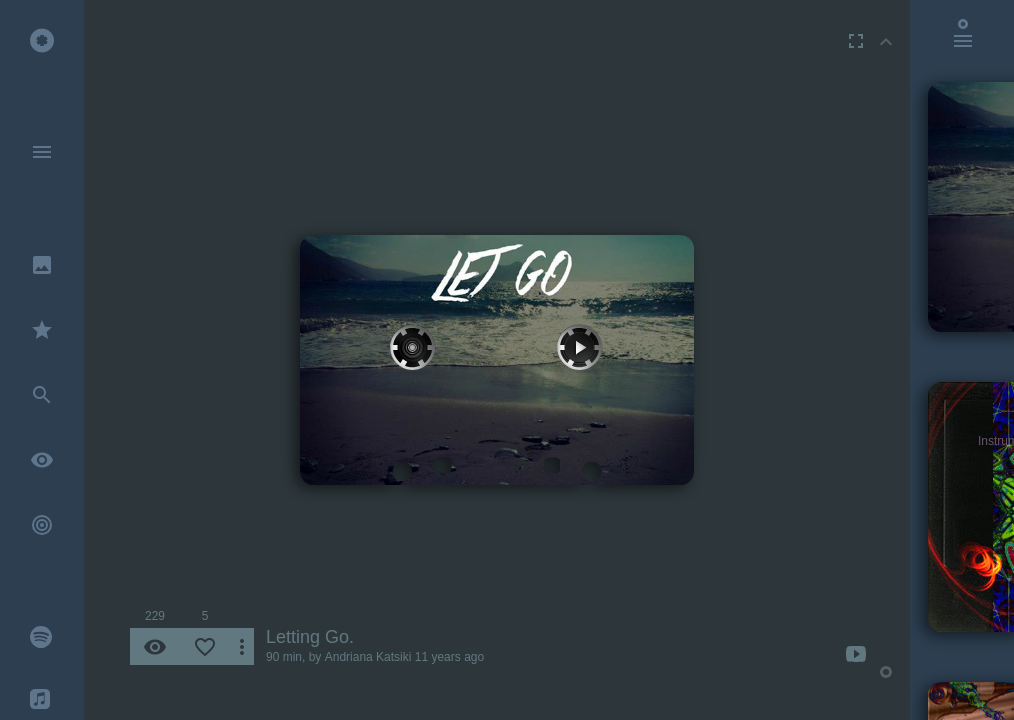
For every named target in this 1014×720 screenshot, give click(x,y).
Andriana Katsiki (368, 657)
